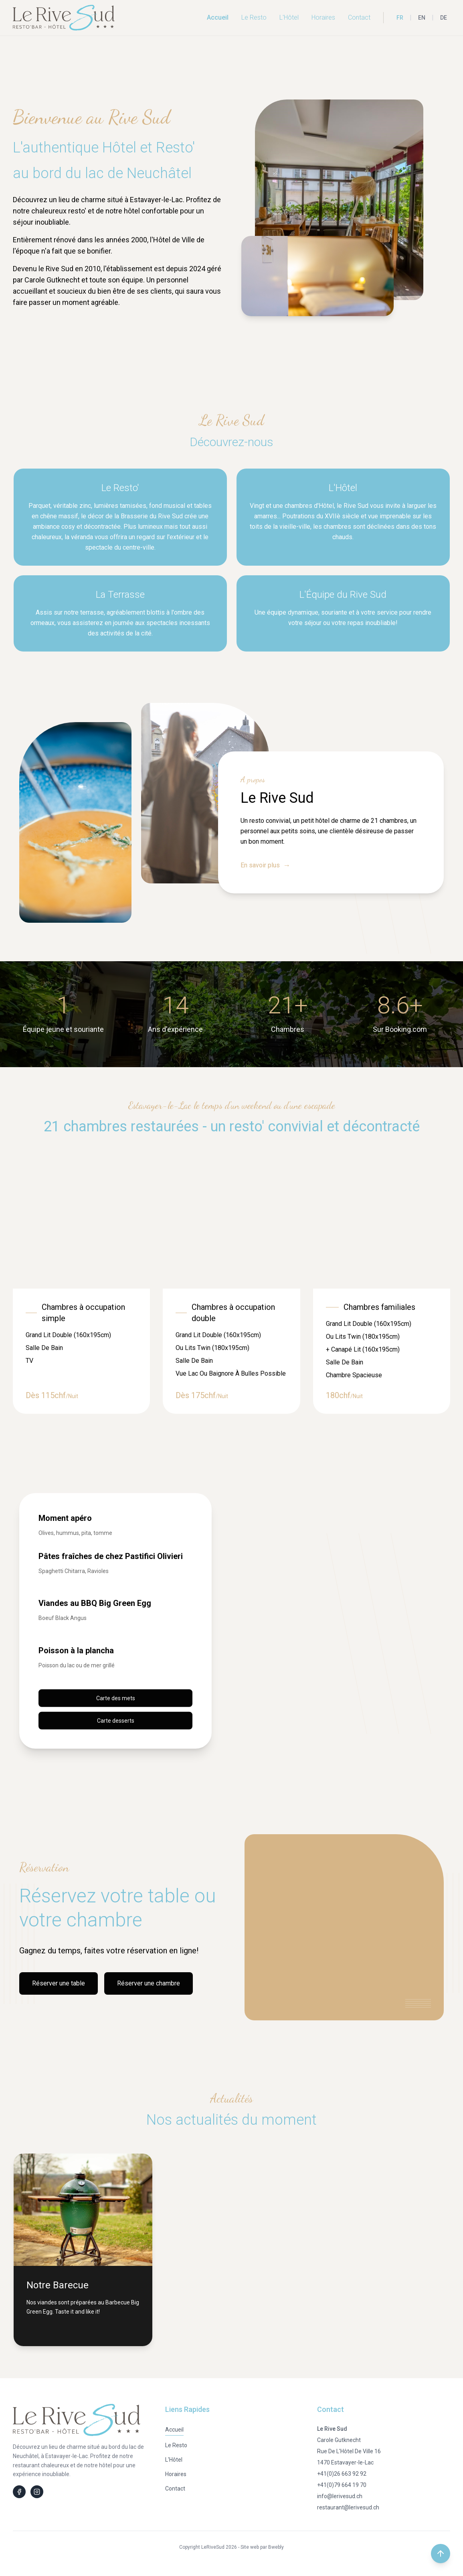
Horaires (323, 17)
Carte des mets (115, 1698)
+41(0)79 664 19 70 (341, 2485)
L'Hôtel (289, 17)
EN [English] (421, 17)
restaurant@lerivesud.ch (348, 2507)
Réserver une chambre (148, 1983)
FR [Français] (399, 17)
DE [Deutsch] (443, 17)
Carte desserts (115, 1720)
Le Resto (254, 17)
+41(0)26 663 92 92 (341, 2473)
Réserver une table (58, 1983)
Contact (359, 17)
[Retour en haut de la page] (440, 2553)
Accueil (217, 17)
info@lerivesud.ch (339, 2496)
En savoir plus (265, 865)
